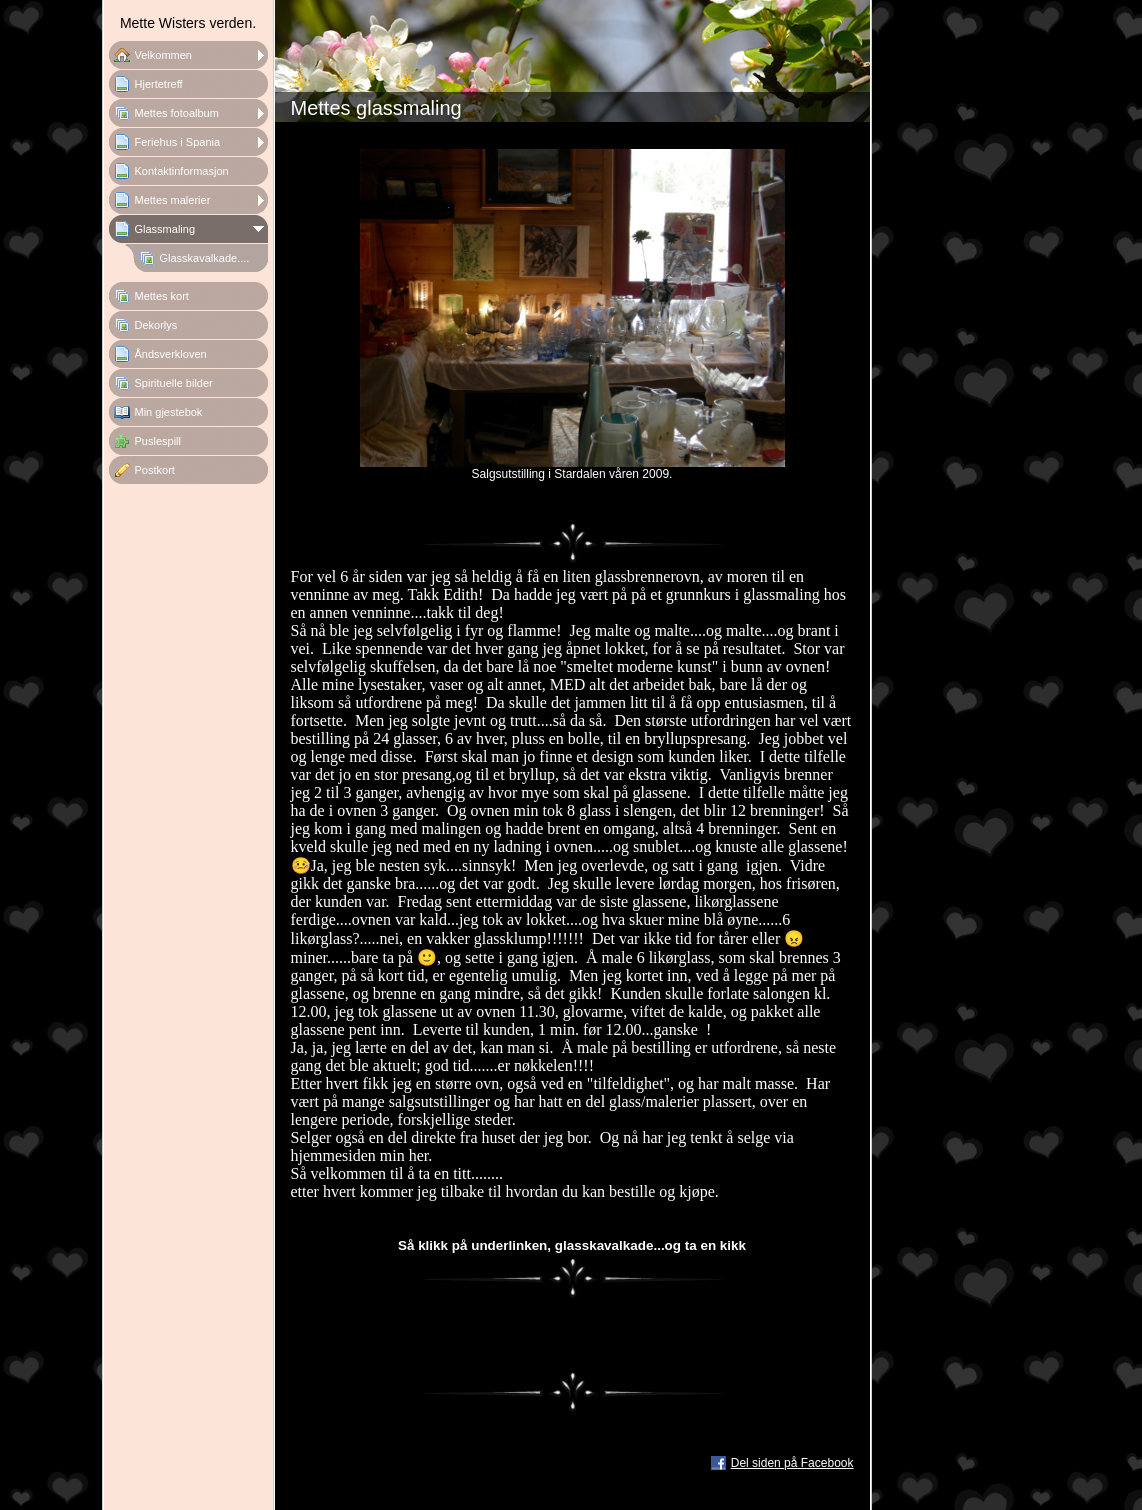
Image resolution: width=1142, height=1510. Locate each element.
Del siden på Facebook (792, 1463)
